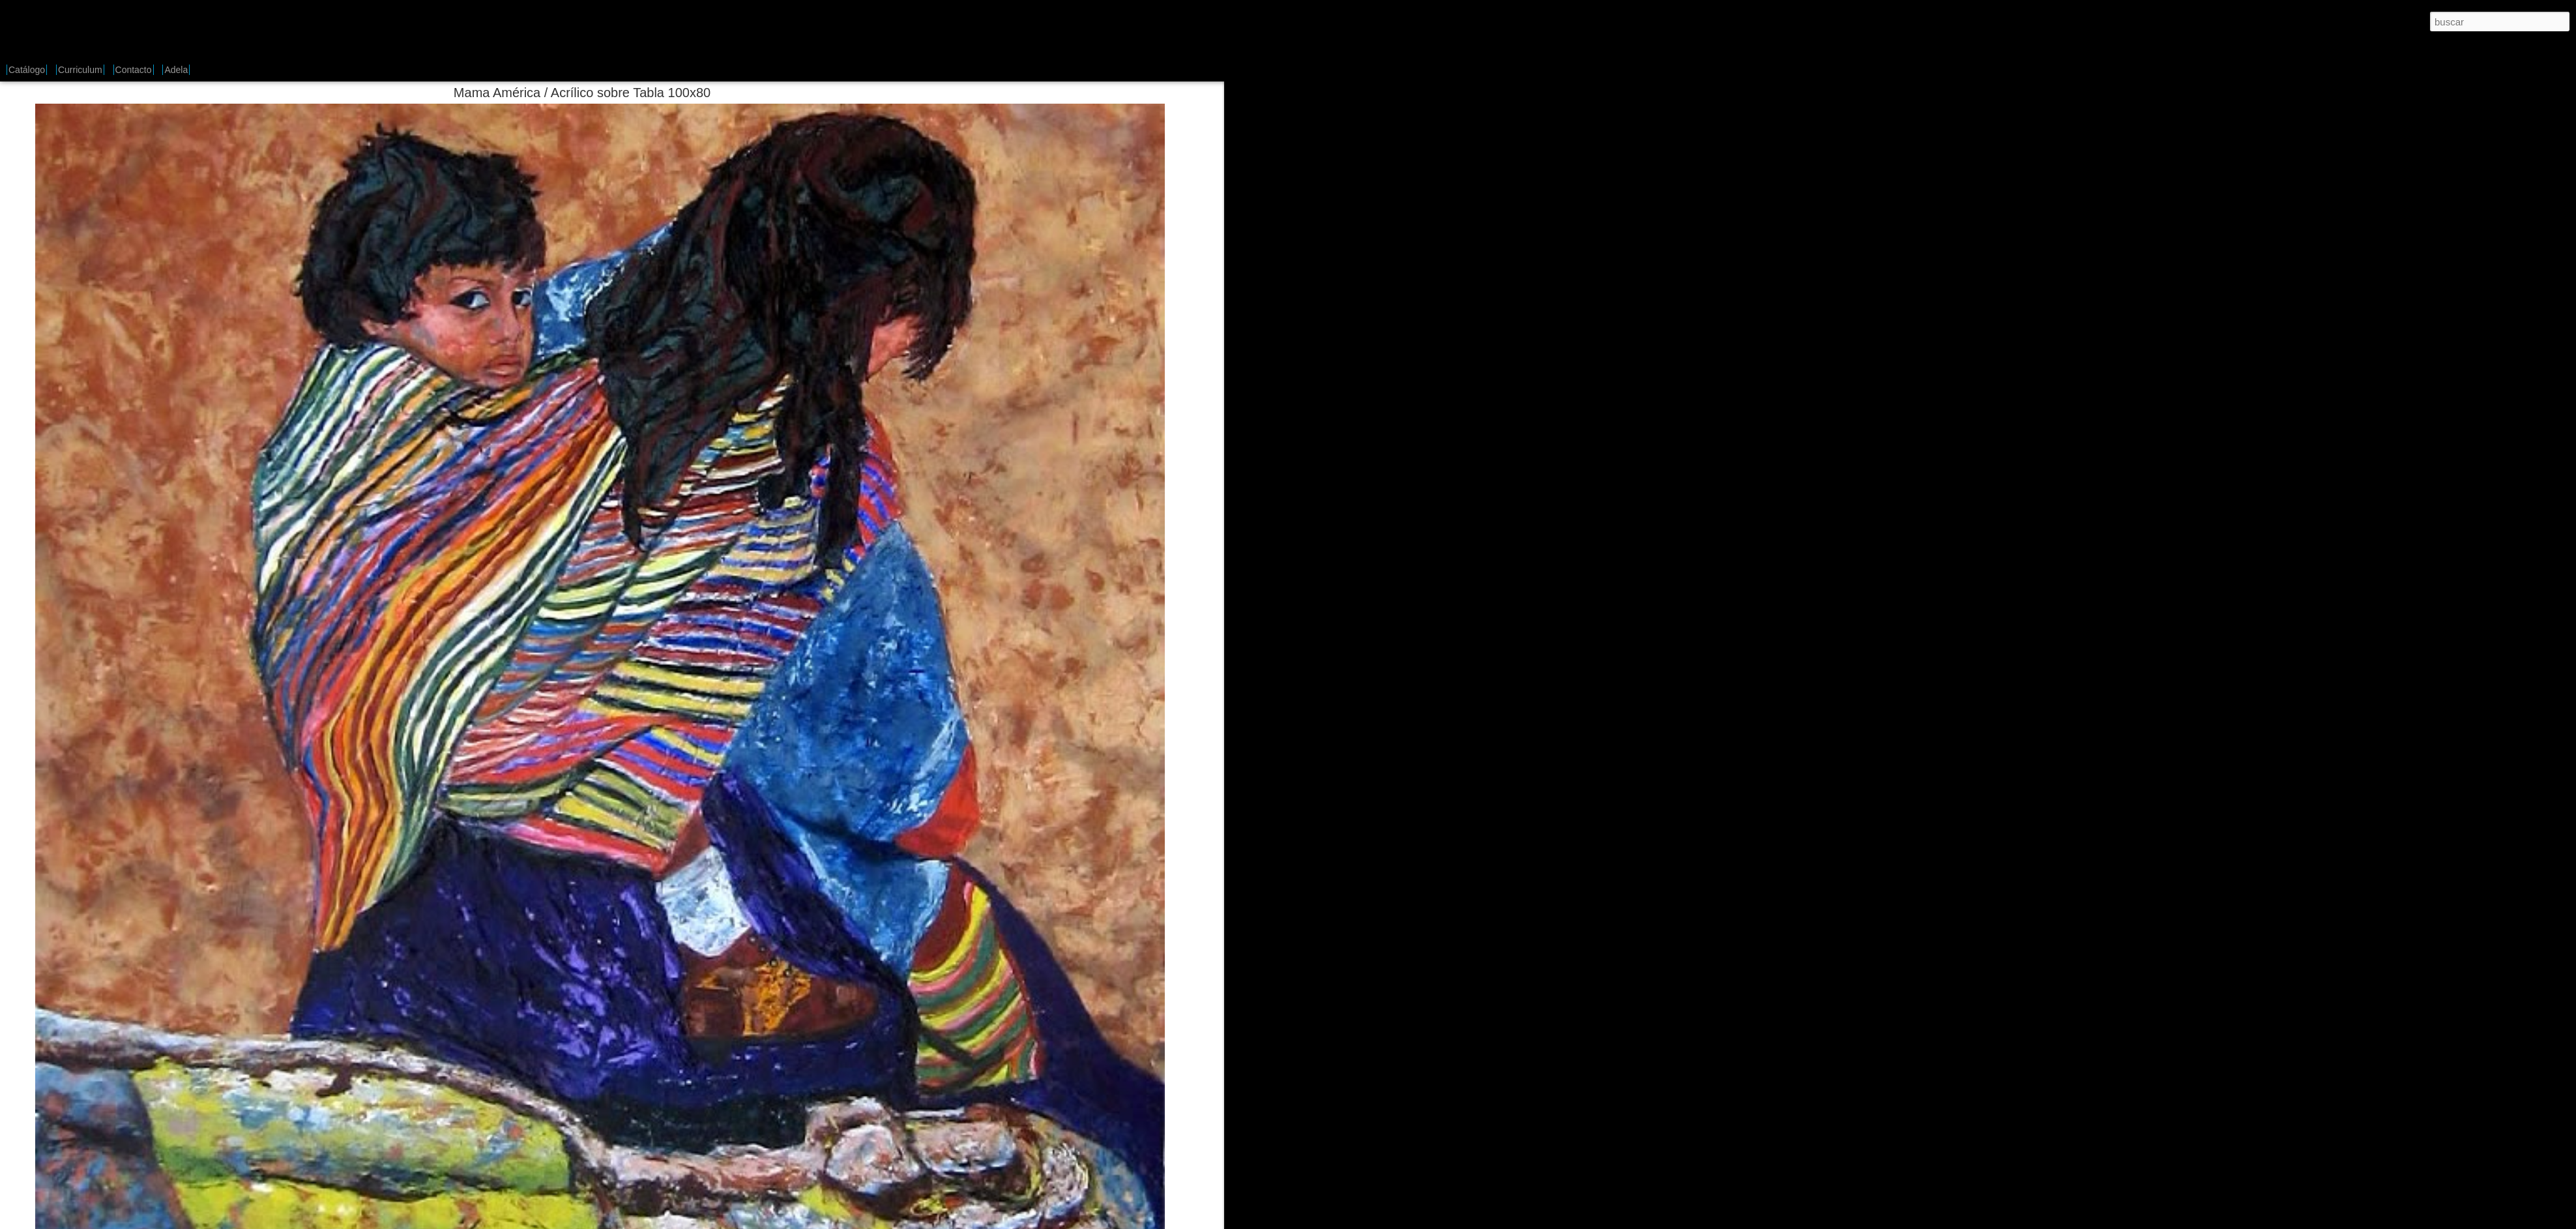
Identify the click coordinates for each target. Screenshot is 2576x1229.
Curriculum (80, 70)
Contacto (133, 70)
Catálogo (26, 70)
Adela (176, 70)
